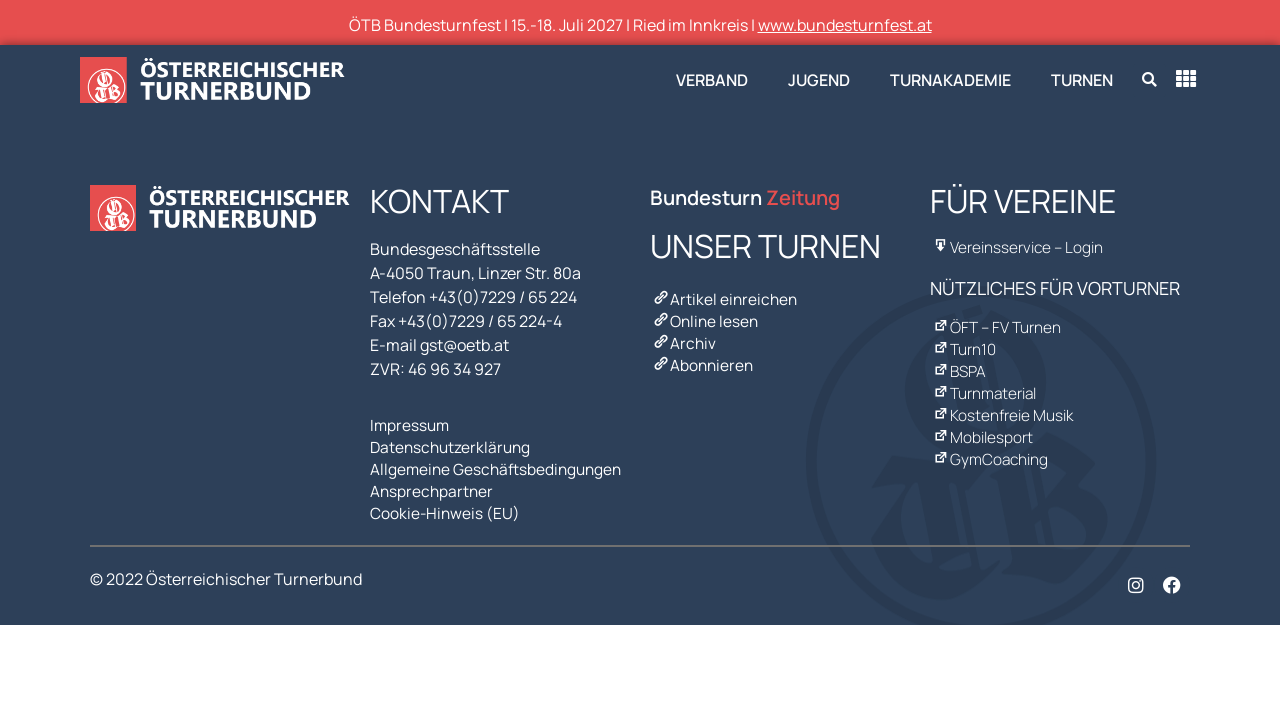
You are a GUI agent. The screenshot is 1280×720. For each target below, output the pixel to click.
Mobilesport (982, 425)
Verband (712, 80)
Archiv (683, 339)
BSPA (959, 365)
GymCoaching (990, 445)
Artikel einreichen (725, 299)
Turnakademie (950, 80)
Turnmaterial (985, 385)
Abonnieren (703, 359)
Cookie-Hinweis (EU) (446, 505)
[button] (1149, 80)
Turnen (1082, 80)
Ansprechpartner (433, 485)
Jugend (819, 80)
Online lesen (706, 319)
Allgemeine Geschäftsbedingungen (499, 465)
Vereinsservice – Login (1018, 247)
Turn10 (964, 345)
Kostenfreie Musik (1003, 405)
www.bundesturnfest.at (845, 25)
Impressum (411, 425)
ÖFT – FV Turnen (997, 325)
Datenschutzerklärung (453, 445)
